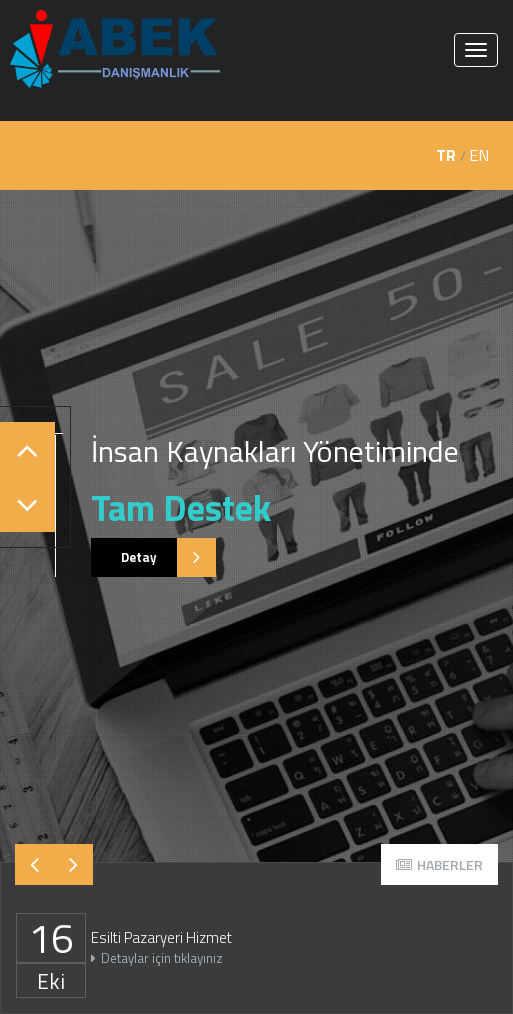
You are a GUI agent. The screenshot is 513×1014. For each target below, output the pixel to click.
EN (479, 155)
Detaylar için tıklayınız (157, 958)
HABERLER (439, 864)
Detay (154, 557)
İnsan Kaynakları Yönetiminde (275, 451)
